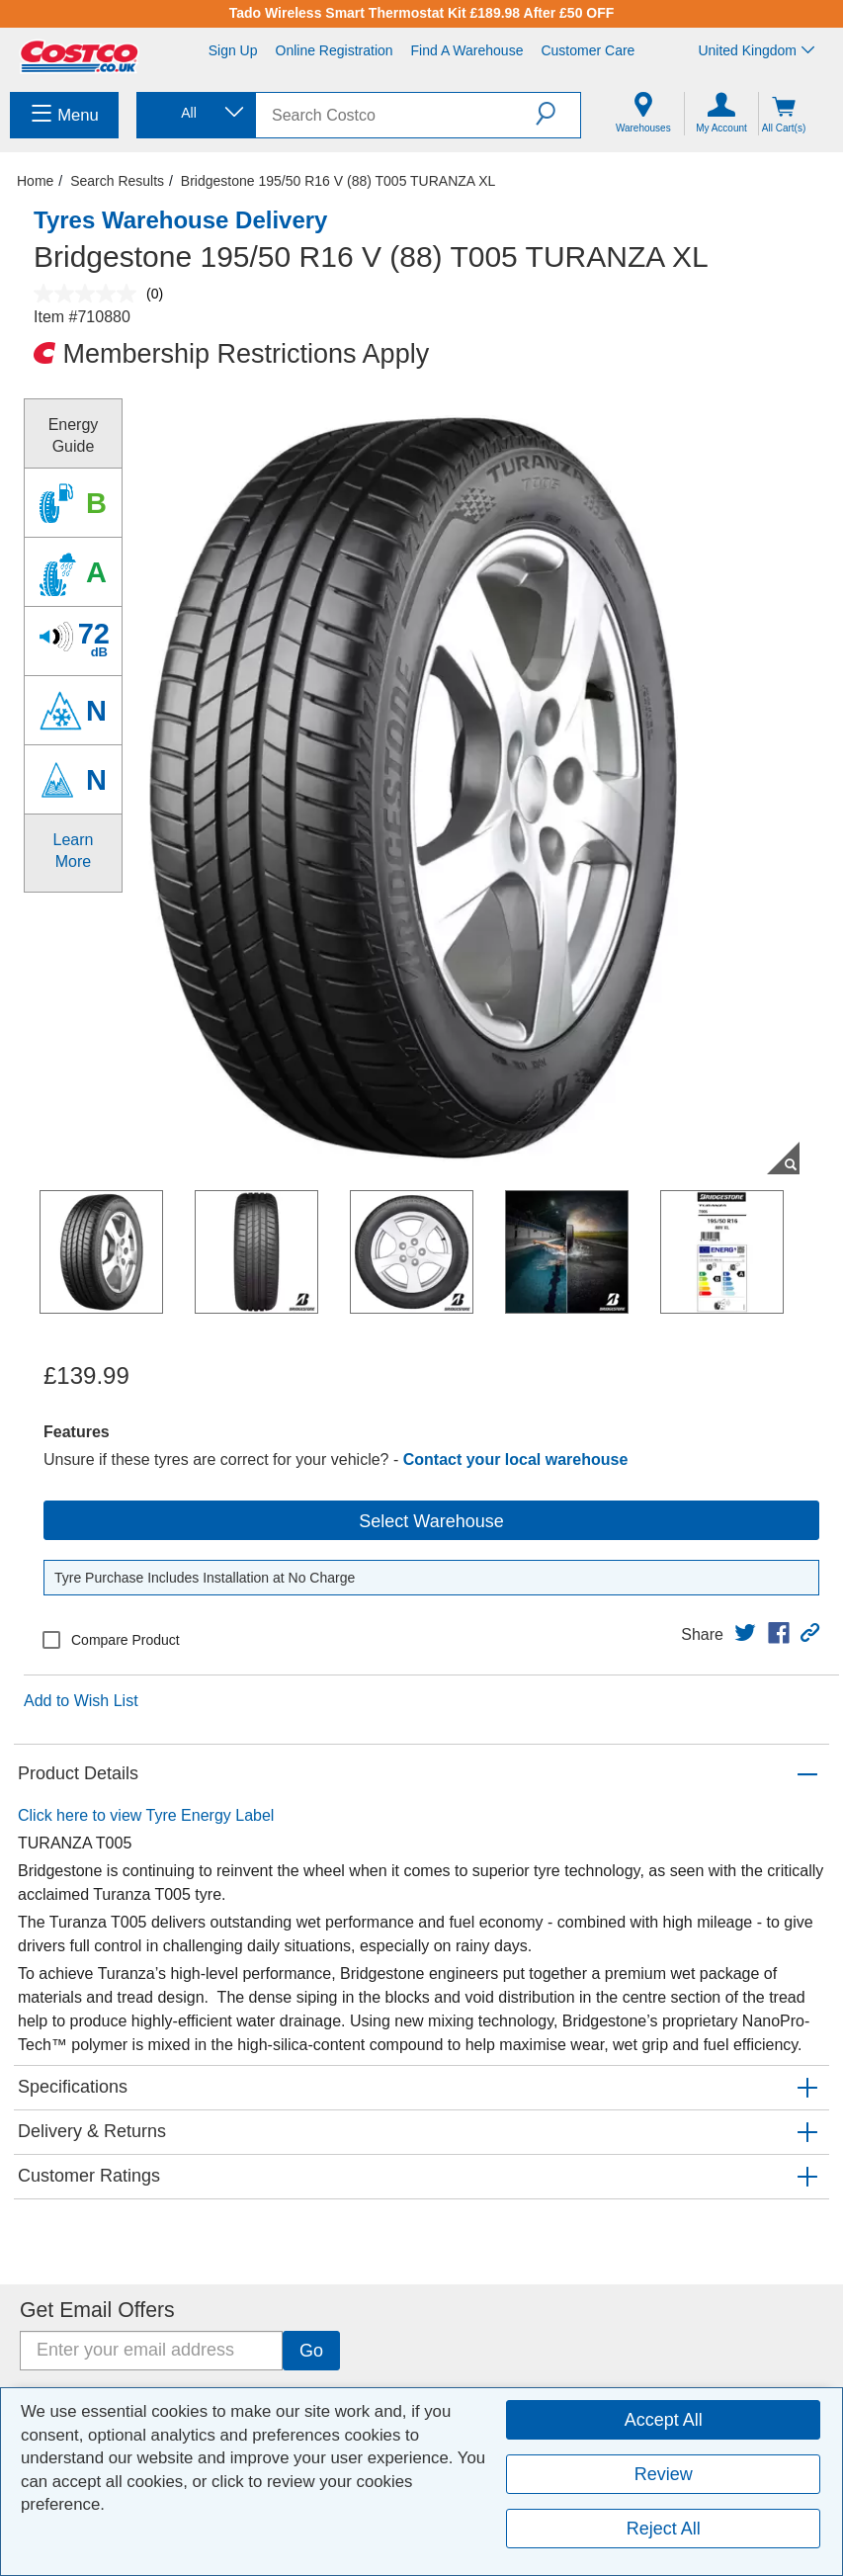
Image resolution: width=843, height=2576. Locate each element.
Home (35, 181)
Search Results (117, 181)
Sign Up (233, 50)
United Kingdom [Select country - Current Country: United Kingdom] (756, 50)
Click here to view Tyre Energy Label (146, 1815)
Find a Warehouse (467, 50)
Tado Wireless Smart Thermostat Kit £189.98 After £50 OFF (422, 13)
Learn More (73, 850)
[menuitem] (64, 115)
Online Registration (334, 50)
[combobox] (194, 113)
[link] (745, 1633)
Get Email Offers (97, 2310)
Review (663, 2474)
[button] (558, 113)
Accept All (664, 2420)
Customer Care (587, 50)
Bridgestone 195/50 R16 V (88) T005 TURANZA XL (338, 181)
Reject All (664, 2528)
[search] (396, 115)
